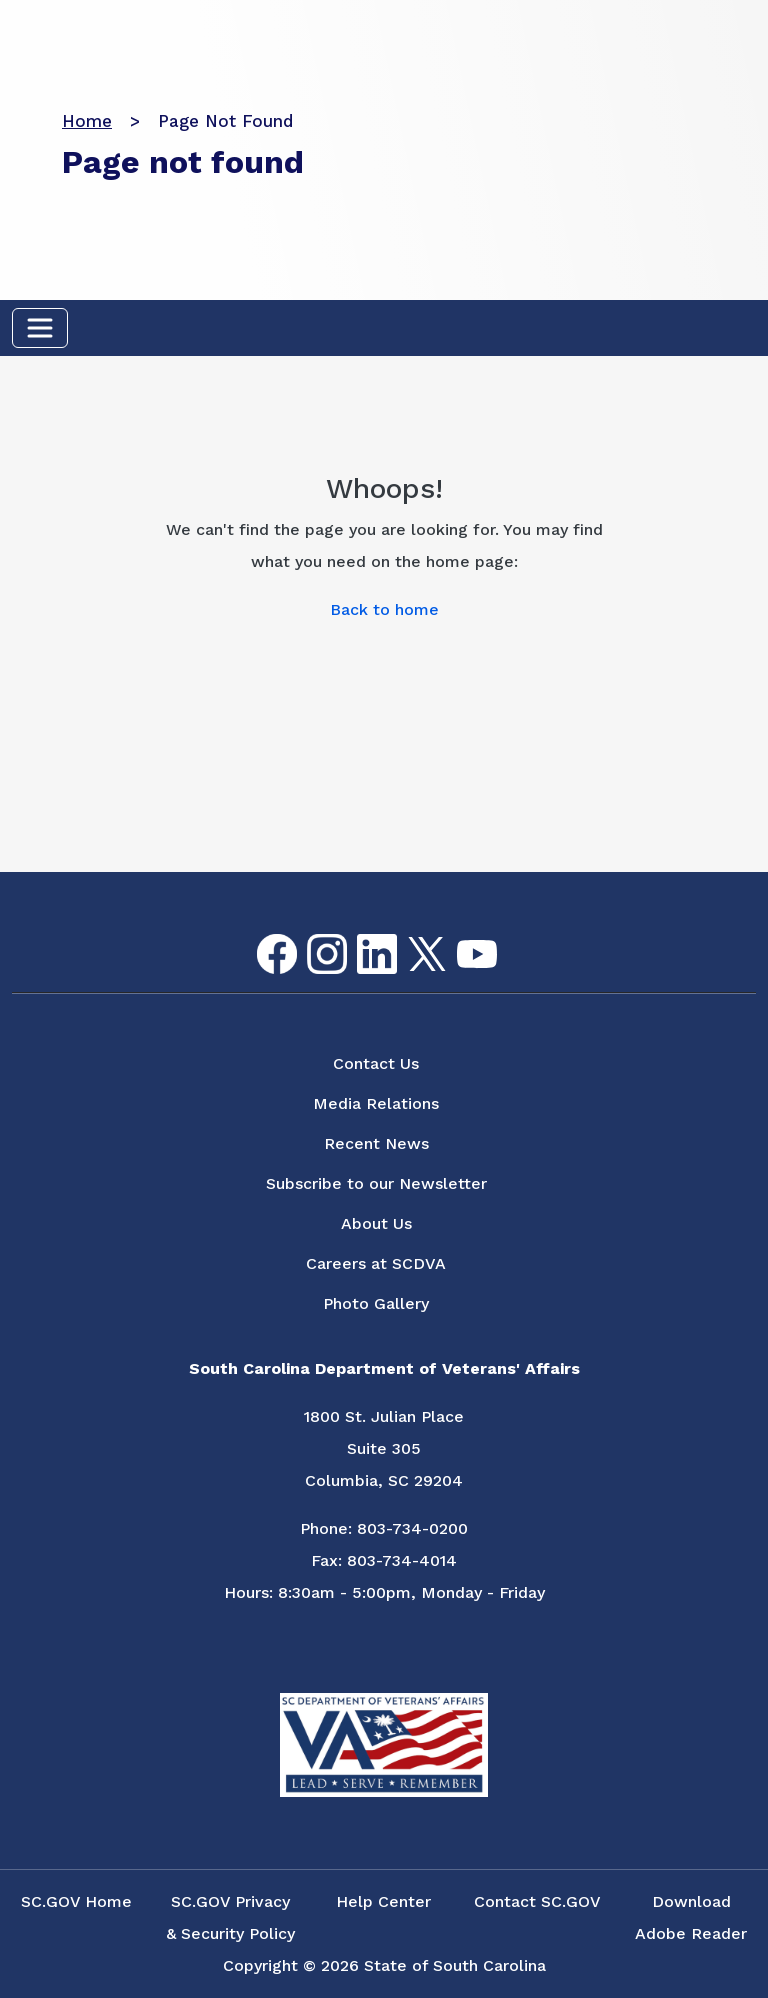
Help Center (383, 1901)
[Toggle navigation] (40, 328)
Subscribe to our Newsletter (376, 1183)
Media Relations (376, 1103)
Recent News (376, 1143)
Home (87, 121)
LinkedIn (360, 934)
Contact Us (376, 1063)
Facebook (261, 934)
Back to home (384, 609)
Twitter (409, 937)
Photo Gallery (376, 1303)
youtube (460, 940)
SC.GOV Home (76, 1901)
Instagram (311, 934)
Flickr (509, 946)
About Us (376, 1223)
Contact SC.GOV (537, 1901)
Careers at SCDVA (376, 1263)
